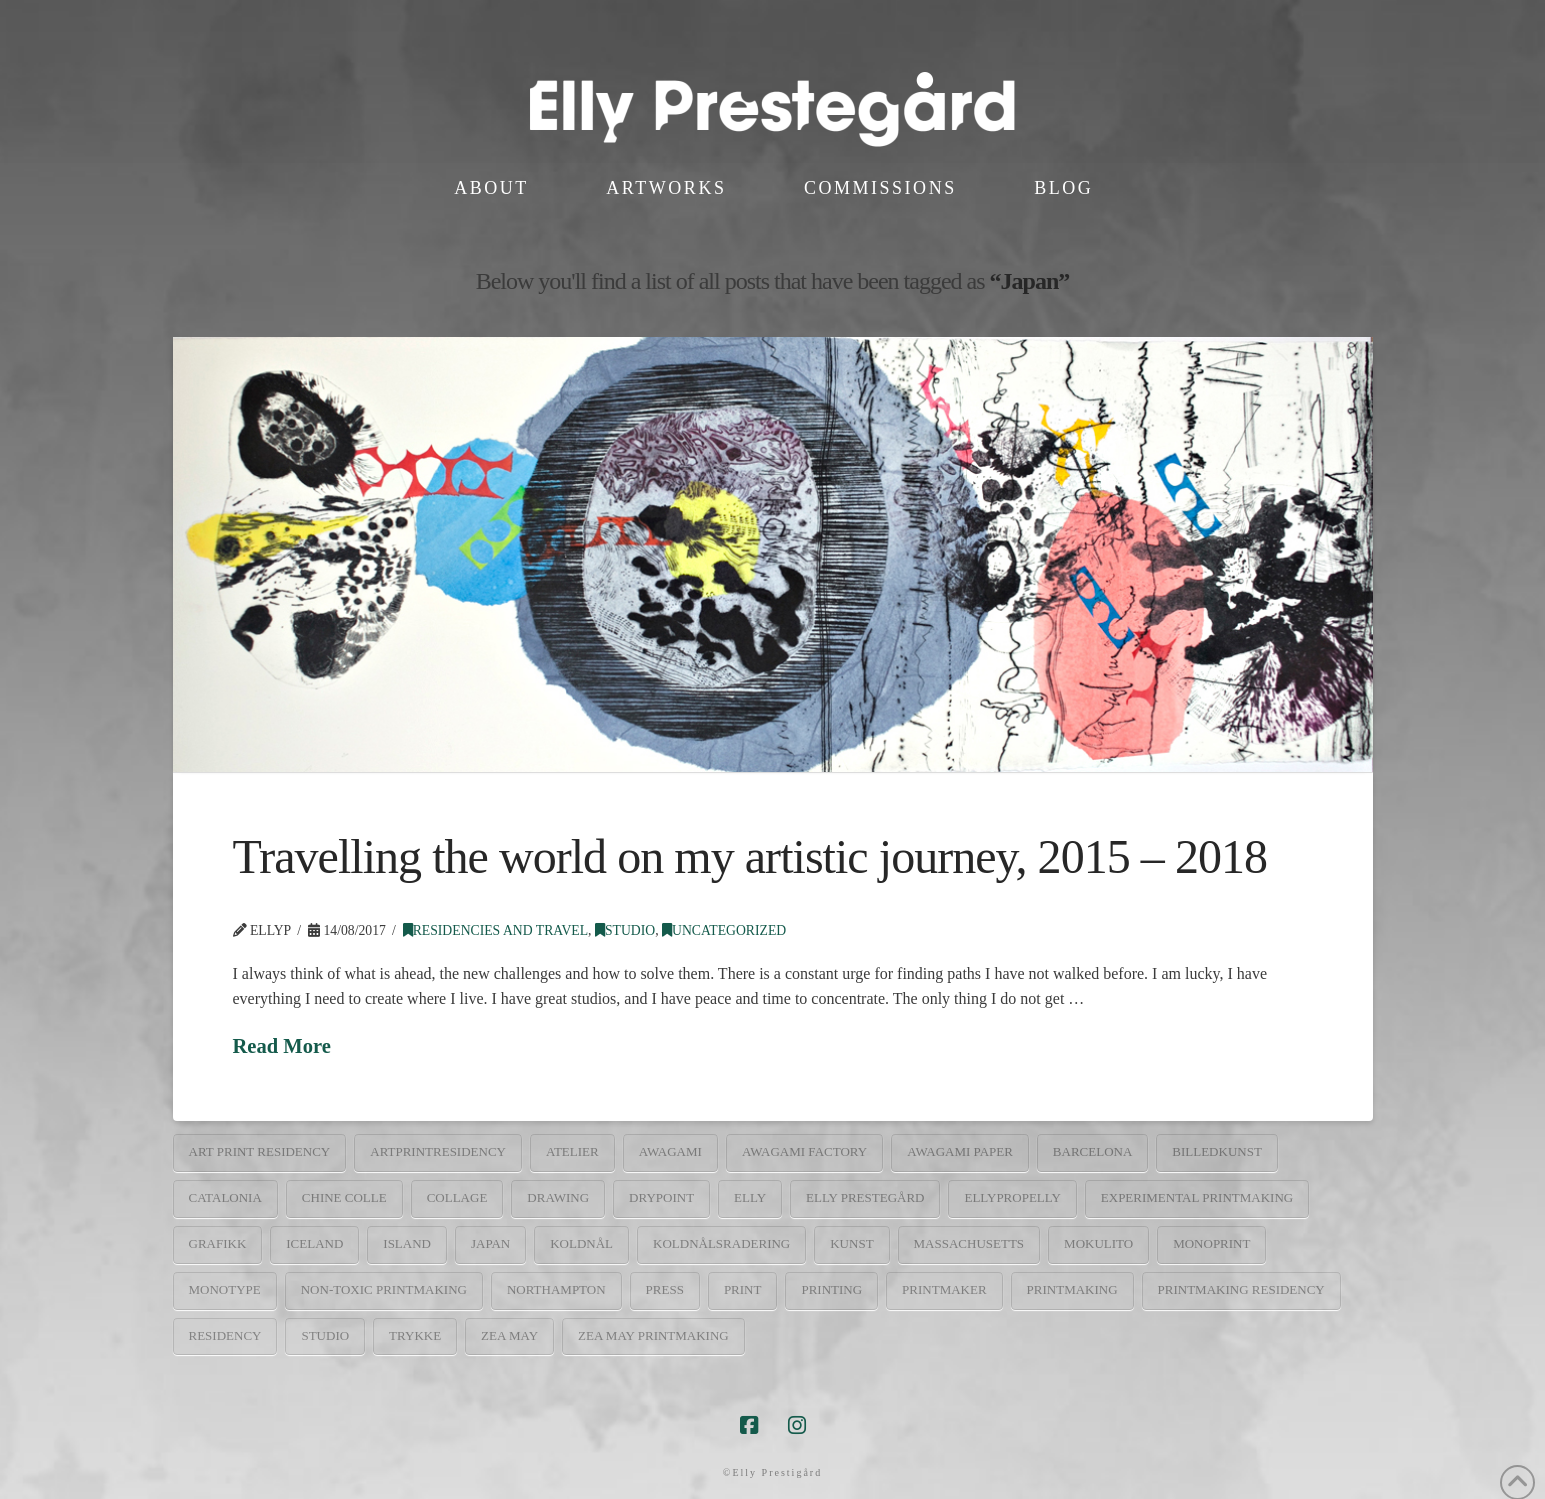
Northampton (556, 1289)
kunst (851, 1243)
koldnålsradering (721, 1243)
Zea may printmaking (653, 1335)
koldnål (581, 1243)
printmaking (1072, 1289)
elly (750, 1197)
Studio (625, 930)
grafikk (218, 1243)
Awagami (670, 1151)
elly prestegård (865, 1197)
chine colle (344, 1197)
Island (407, 1243)
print (743, 1289)
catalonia (225, 1197)
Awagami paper (960, 1151)
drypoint (661, 1197)
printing (831, 1289)
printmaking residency (1241, 1289)
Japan (490, 1243)
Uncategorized (724, 930)
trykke (415, 1335)
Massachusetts (969, 1243)
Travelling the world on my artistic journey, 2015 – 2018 (750, 856)
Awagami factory (804, 1151)
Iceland (314, 1243)
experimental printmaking (1197, 1197)
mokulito (1098, 1243)
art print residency (260, 1151)
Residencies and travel (495, 930)
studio (325, 1335)
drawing (558, 1197)
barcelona (1092, 1151)
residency (225, 1335)
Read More (282, 1046)
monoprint (1211, 1243)
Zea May (509, 1335)
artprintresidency (438, 1151)
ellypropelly (1012, 1197)
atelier (572, 1151)
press (665, 1289)
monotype (225, 1289)
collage (457, 1197)
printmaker (944, 1289)
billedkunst (1217, 1151)
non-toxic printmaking (384, 1289)
